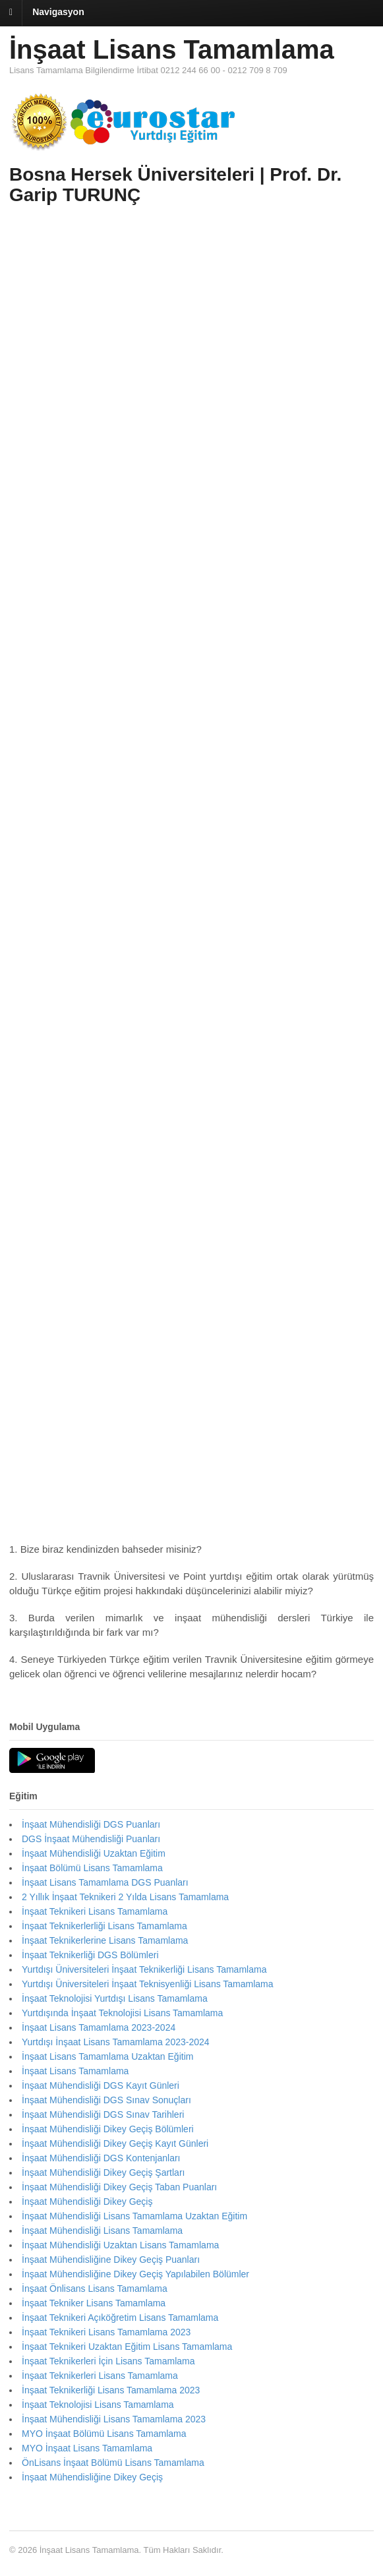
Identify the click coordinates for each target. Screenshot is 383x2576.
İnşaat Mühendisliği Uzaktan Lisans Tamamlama (120, 2245)
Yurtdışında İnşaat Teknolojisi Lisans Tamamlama (122, 2013)
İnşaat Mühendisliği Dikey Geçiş (87, 2201)
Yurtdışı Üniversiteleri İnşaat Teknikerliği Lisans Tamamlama (144, 1969)
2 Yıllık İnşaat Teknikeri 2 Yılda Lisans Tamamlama (125, 1897)
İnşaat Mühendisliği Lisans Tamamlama (102, 2230)
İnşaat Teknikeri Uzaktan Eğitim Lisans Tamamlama (127, 2346)
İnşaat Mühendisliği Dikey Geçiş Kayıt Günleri (115, 2143)
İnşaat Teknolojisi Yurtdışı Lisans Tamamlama (115, 1998)
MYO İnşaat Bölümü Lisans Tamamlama (104, 2433)
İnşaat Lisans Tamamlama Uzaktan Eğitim (107, 2056)
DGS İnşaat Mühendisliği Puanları (91, 1839)
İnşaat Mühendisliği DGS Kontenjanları (101, 2158)
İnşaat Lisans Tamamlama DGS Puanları (105, 1882)
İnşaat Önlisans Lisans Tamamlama (94, 2288)
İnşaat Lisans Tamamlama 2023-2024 (98, 2027)
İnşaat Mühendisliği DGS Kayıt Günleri (100, 2085)
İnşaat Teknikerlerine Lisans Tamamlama (105, 1940)
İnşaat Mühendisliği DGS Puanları (91, 1824)
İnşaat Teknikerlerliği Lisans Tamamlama (104, 1926)
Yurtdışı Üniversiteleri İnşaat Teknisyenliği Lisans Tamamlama (148, 1984)
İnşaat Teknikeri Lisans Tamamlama (94, 1911)
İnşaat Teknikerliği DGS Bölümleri (90, 1955)
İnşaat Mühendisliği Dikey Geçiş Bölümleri (108, 2129)
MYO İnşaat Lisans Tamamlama (87, 2448)
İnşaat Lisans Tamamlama (171, 49)
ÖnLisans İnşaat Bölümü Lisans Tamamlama (113, 2462)
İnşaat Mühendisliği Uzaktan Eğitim (93, 1853)
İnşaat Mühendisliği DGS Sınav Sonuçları (106, 2100)
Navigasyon (58, 12)
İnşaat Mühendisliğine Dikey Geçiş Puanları (111, 2259)
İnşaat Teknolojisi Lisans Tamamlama (98, 2404)
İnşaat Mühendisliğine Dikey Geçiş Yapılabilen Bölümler (135, 2274)
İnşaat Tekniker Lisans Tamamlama (93, 2303)
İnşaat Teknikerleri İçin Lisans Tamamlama (108, 2361)
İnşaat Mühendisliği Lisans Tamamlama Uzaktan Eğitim (134, 2216)
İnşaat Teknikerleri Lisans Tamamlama (100, 2375)
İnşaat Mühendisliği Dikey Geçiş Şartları (103, 2172)
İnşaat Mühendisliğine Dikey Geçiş (92, 2477)
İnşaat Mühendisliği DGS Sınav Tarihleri (103, 2114)
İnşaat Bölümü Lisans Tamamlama (92, 1868)
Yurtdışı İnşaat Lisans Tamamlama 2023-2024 (116, 2042)
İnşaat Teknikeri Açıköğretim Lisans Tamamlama (120, 2317)
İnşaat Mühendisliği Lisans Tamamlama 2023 (114, 2419)
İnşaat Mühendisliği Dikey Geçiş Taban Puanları (119, 2187)
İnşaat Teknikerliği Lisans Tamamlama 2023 (111, 2390)
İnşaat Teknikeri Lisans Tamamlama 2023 (106, 2332)
